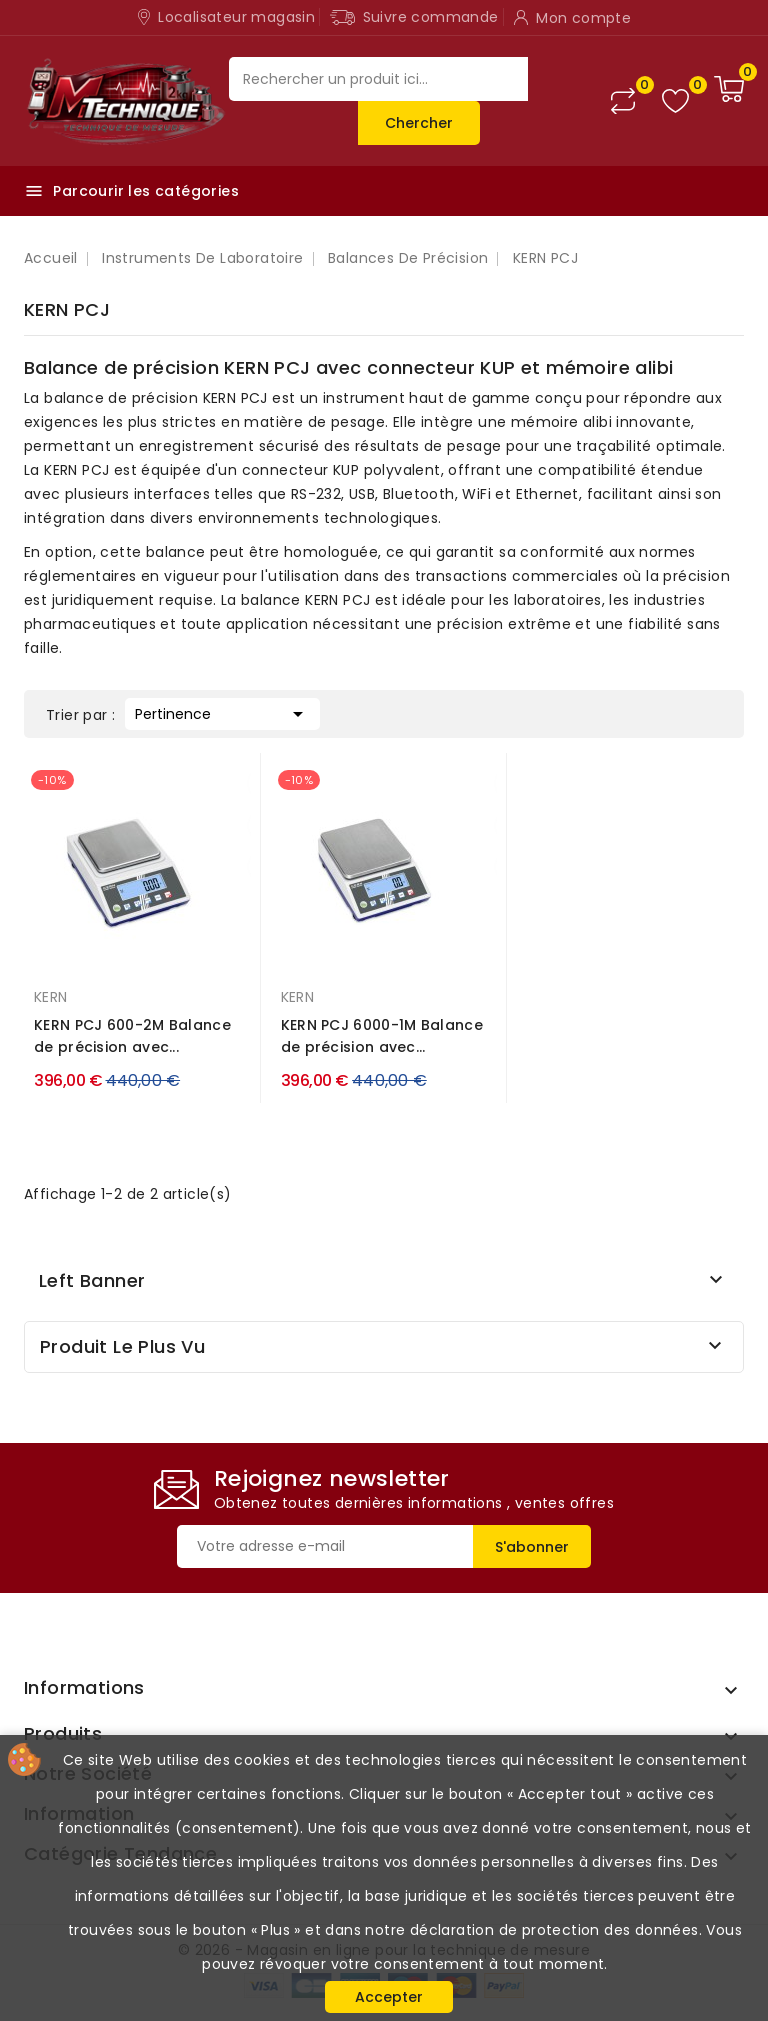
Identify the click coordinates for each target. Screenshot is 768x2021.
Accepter (389, 1997)
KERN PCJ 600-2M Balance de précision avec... (132, 1036)
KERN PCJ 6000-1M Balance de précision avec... (382, 1036)
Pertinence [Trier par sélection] (222, 712)
